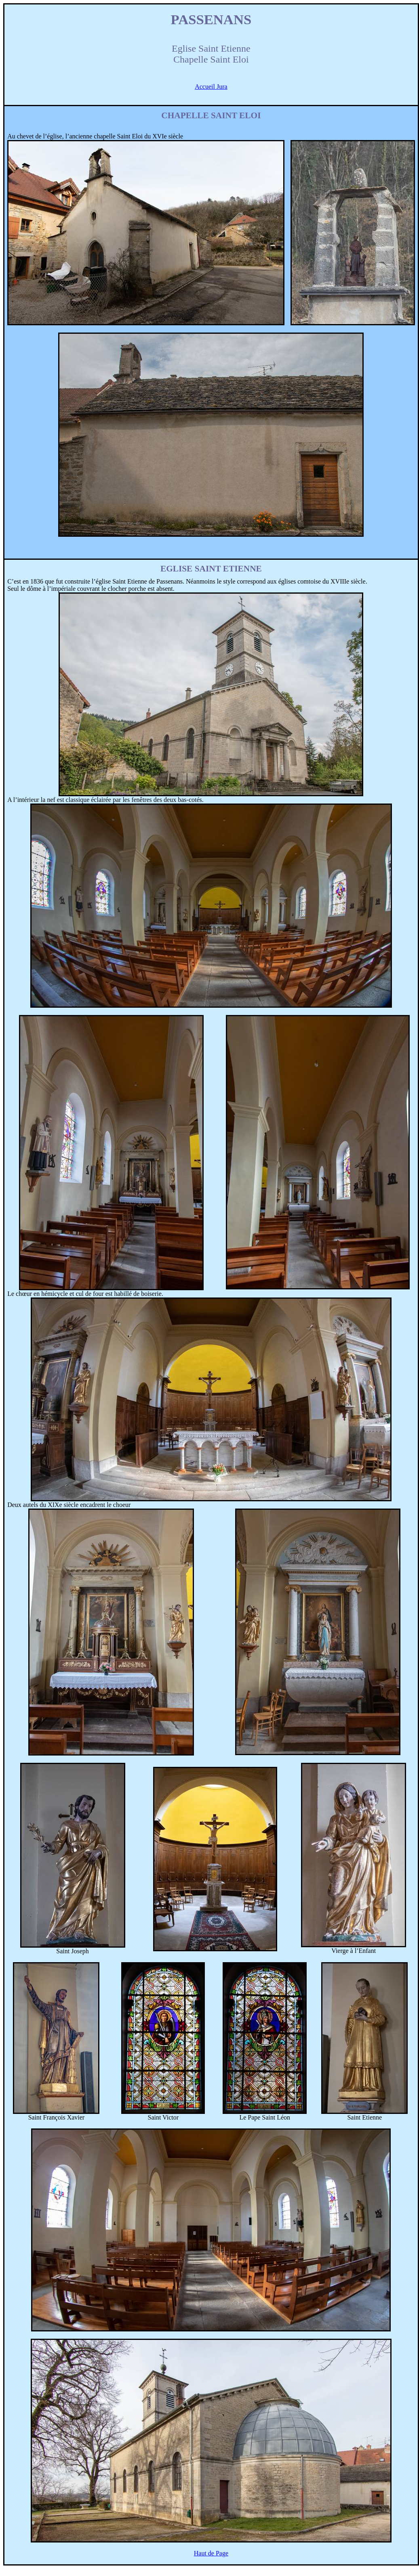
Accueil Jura (211, 86)
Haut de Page (211, 2553)
